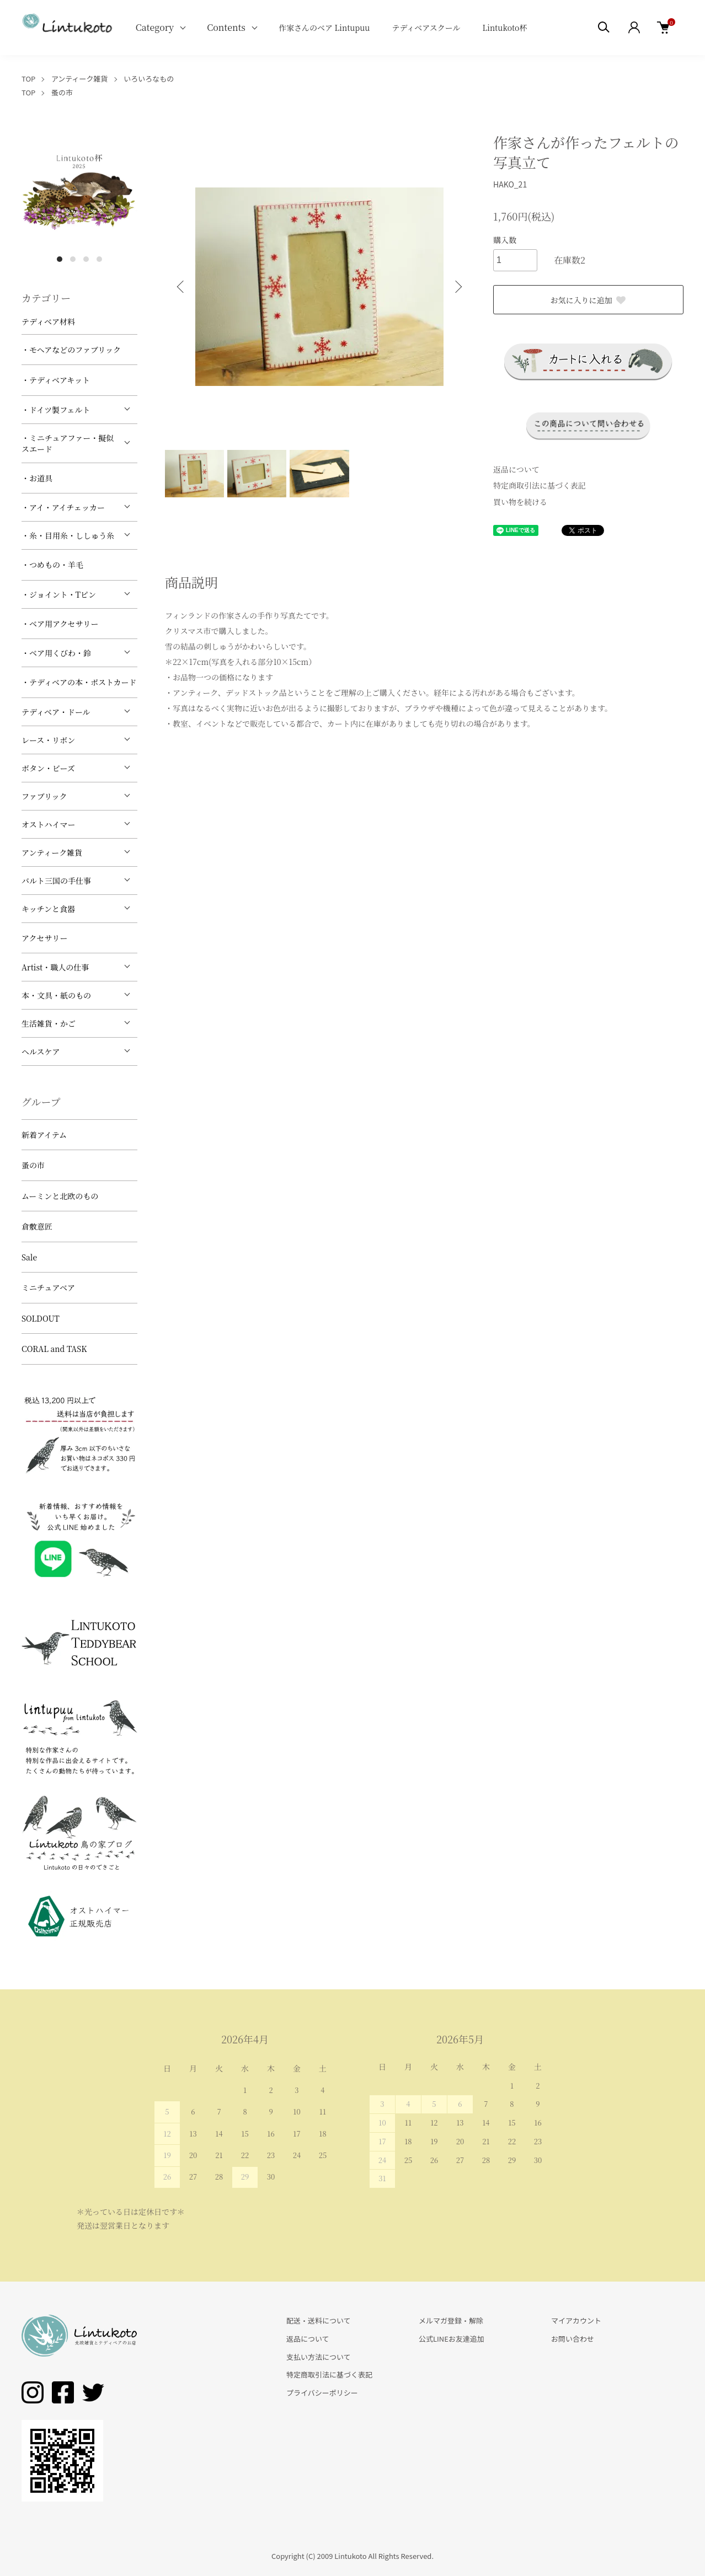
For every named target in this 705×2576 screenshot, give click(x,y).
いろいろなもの (149, 78)
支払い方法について (318, 2357)
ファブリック (44, 796)
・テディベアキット (56, 379)
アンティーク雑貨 (79, 78)
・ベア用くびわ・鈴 (56, 652)
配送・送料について (318, 2320)
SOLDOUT (41, 1318)
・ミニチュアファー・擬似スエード (68, 443)
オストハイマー (49, 824)
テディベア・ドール (56, 711)
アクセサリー (45, 937)
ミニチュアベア (48, 1287)
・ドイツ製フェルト (56, 409)
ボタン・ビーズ (48, 768)
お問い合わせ (572, 2338)
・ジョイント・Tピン (59, 594)
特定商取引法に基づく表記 (539, 485)
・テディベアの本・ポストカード (79, 682)
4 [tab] (99, 259)
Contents (226, 27)
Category (155, 27)
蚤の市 (62, 92)
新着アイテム (44, 1134)
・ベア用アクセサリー (60, 623)
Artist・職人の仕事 (55, 967)
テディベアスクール (426, 27)
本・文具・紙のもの (56, 995)
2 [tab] (73, 259)
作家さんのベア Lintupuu (324, 27)
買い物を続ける (520, 501)
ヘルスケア (41, 1051)
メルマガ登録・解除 (451, 2320)
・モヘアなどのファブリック (71, 349)
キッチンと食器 (48, 908)
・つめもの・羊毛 (52, 564)
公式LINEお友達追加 (451, 2338)
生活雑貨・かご (49, 1023)
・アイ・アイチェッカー (63, 507)
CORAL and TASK (54, 1348)
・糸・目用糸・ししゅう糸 (68, 535)
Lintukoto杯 (504, 27)
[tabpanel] (79, 190)
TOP (28, 78)
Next (457, 286)
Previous (181, 286)
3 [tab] (86, 259)
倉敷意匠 (37, 1226)
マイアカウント (576, 2320)
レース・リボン (48, 739)
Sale (29, 1257)
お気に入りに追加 (589, 299)
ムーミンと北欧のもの (60, 1195)
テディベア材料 (48, 321)
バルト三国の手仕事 (56, 880)
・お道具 (37, 478)
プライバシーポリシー (322, 2392)
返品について (516, 469)
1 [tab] (59, 259)
